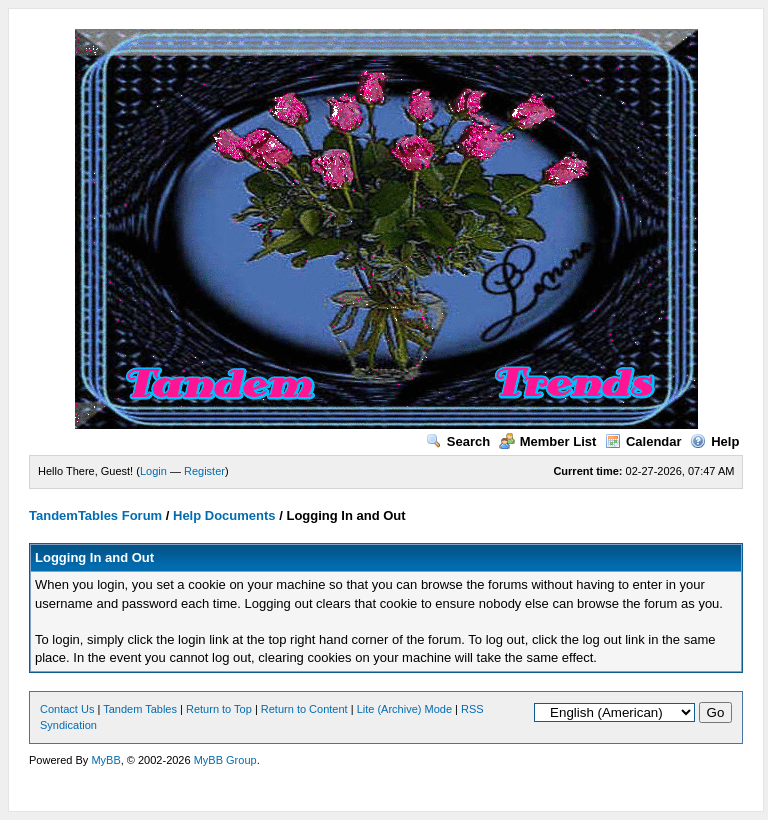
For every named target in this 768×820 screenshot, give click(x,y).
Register (204, 471)
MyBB (105, 760)
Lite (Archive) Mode (404, 709)
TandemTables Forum (95, 515)
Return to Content (304, 709)
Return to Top (219, 709)
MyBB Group (225, 760)
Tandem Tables (140, 709)
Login (153, 471)
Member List (548, 441)
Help (714, 441)
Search (458, 441)
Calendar (643, 441)
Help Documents (224, 515)
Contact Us (67, 709)
